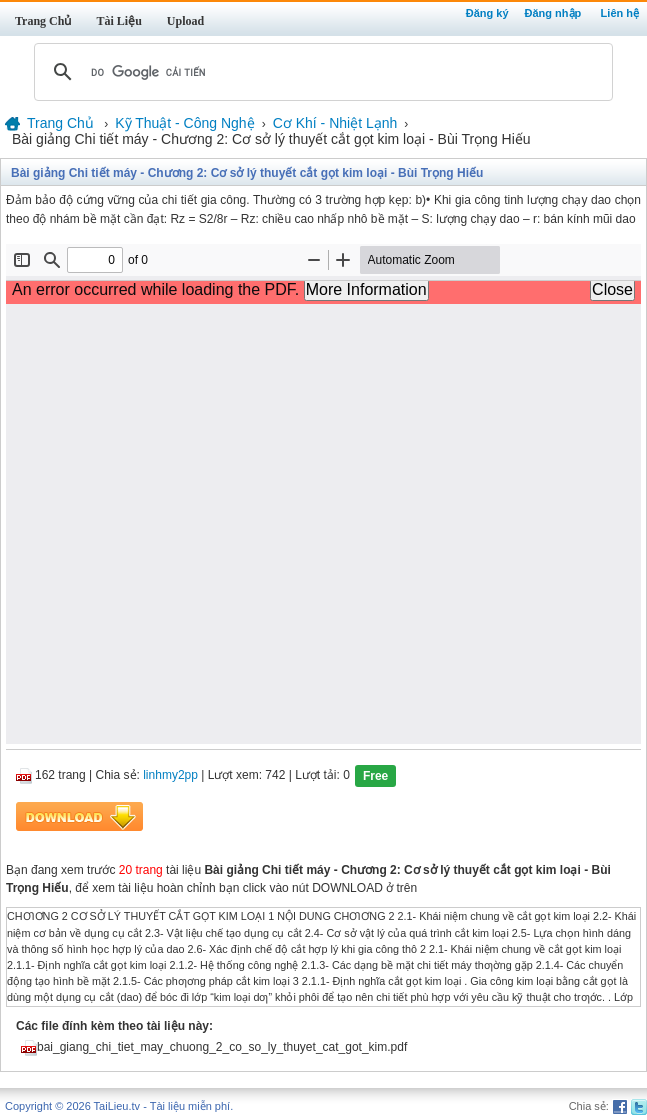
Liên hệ (620, 13)
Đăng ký (487, 13)
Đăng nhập (553, 13)
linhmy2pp (170, 776)
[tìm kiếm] (320, 72)
